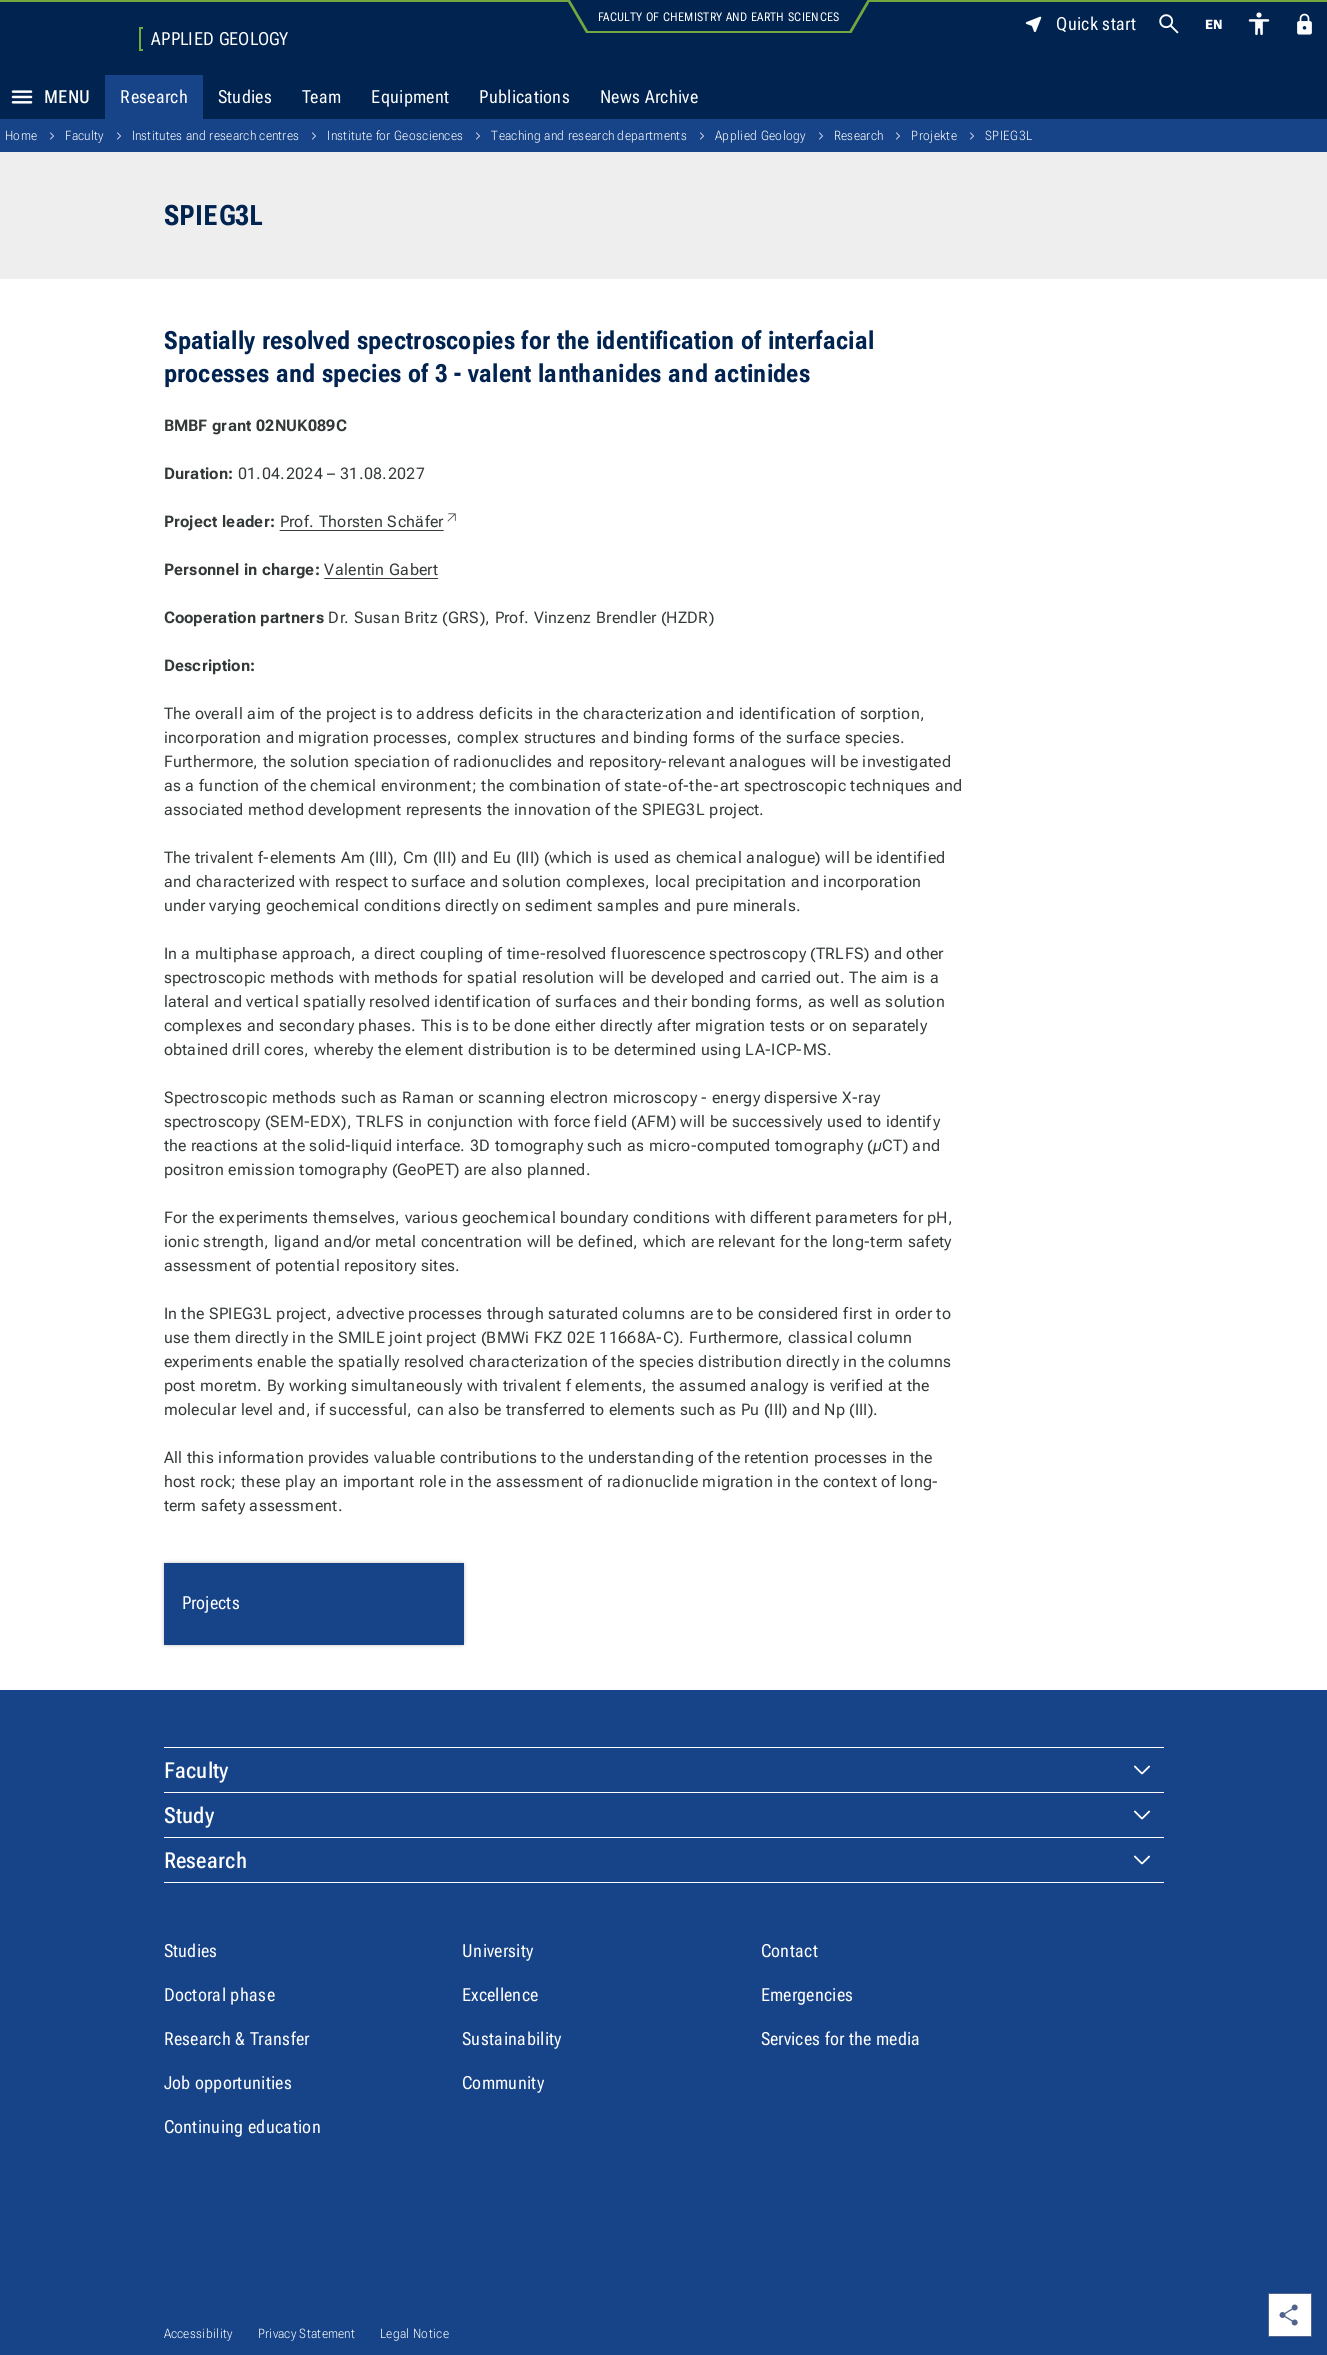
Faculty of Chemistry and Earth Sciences (718, 17)
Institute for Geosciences (395, 135)
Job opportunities (228, 2082)
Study (189, 1815)
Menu (45, 97)
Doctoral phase (219, 1994)
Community (503, 2082)
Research (154, 96)
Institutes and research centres (216, 135)
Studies (245, 96)
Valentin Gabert (381, 569)
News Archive (649, 96)
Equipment (410, 96)
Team (321, 96)
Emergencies (807, 1994)
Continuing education (242, 2126)
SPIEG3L (1008, 135)
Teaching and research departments (589, 135)
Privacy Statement (306, 2333)
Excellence (500, 1994)
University (497, 1950)
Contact (789, 1950)
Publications (524, 96)
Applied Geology (220, 39)
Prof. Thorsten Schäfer (370, 521)
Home (21, 135)
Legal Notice (414, 2333)
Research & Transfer (237, 2038)
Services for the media (841, 2038)
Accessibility (198, 2333)
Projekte (934, 135)
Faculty (84, 135)
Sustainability (511, 2038)
